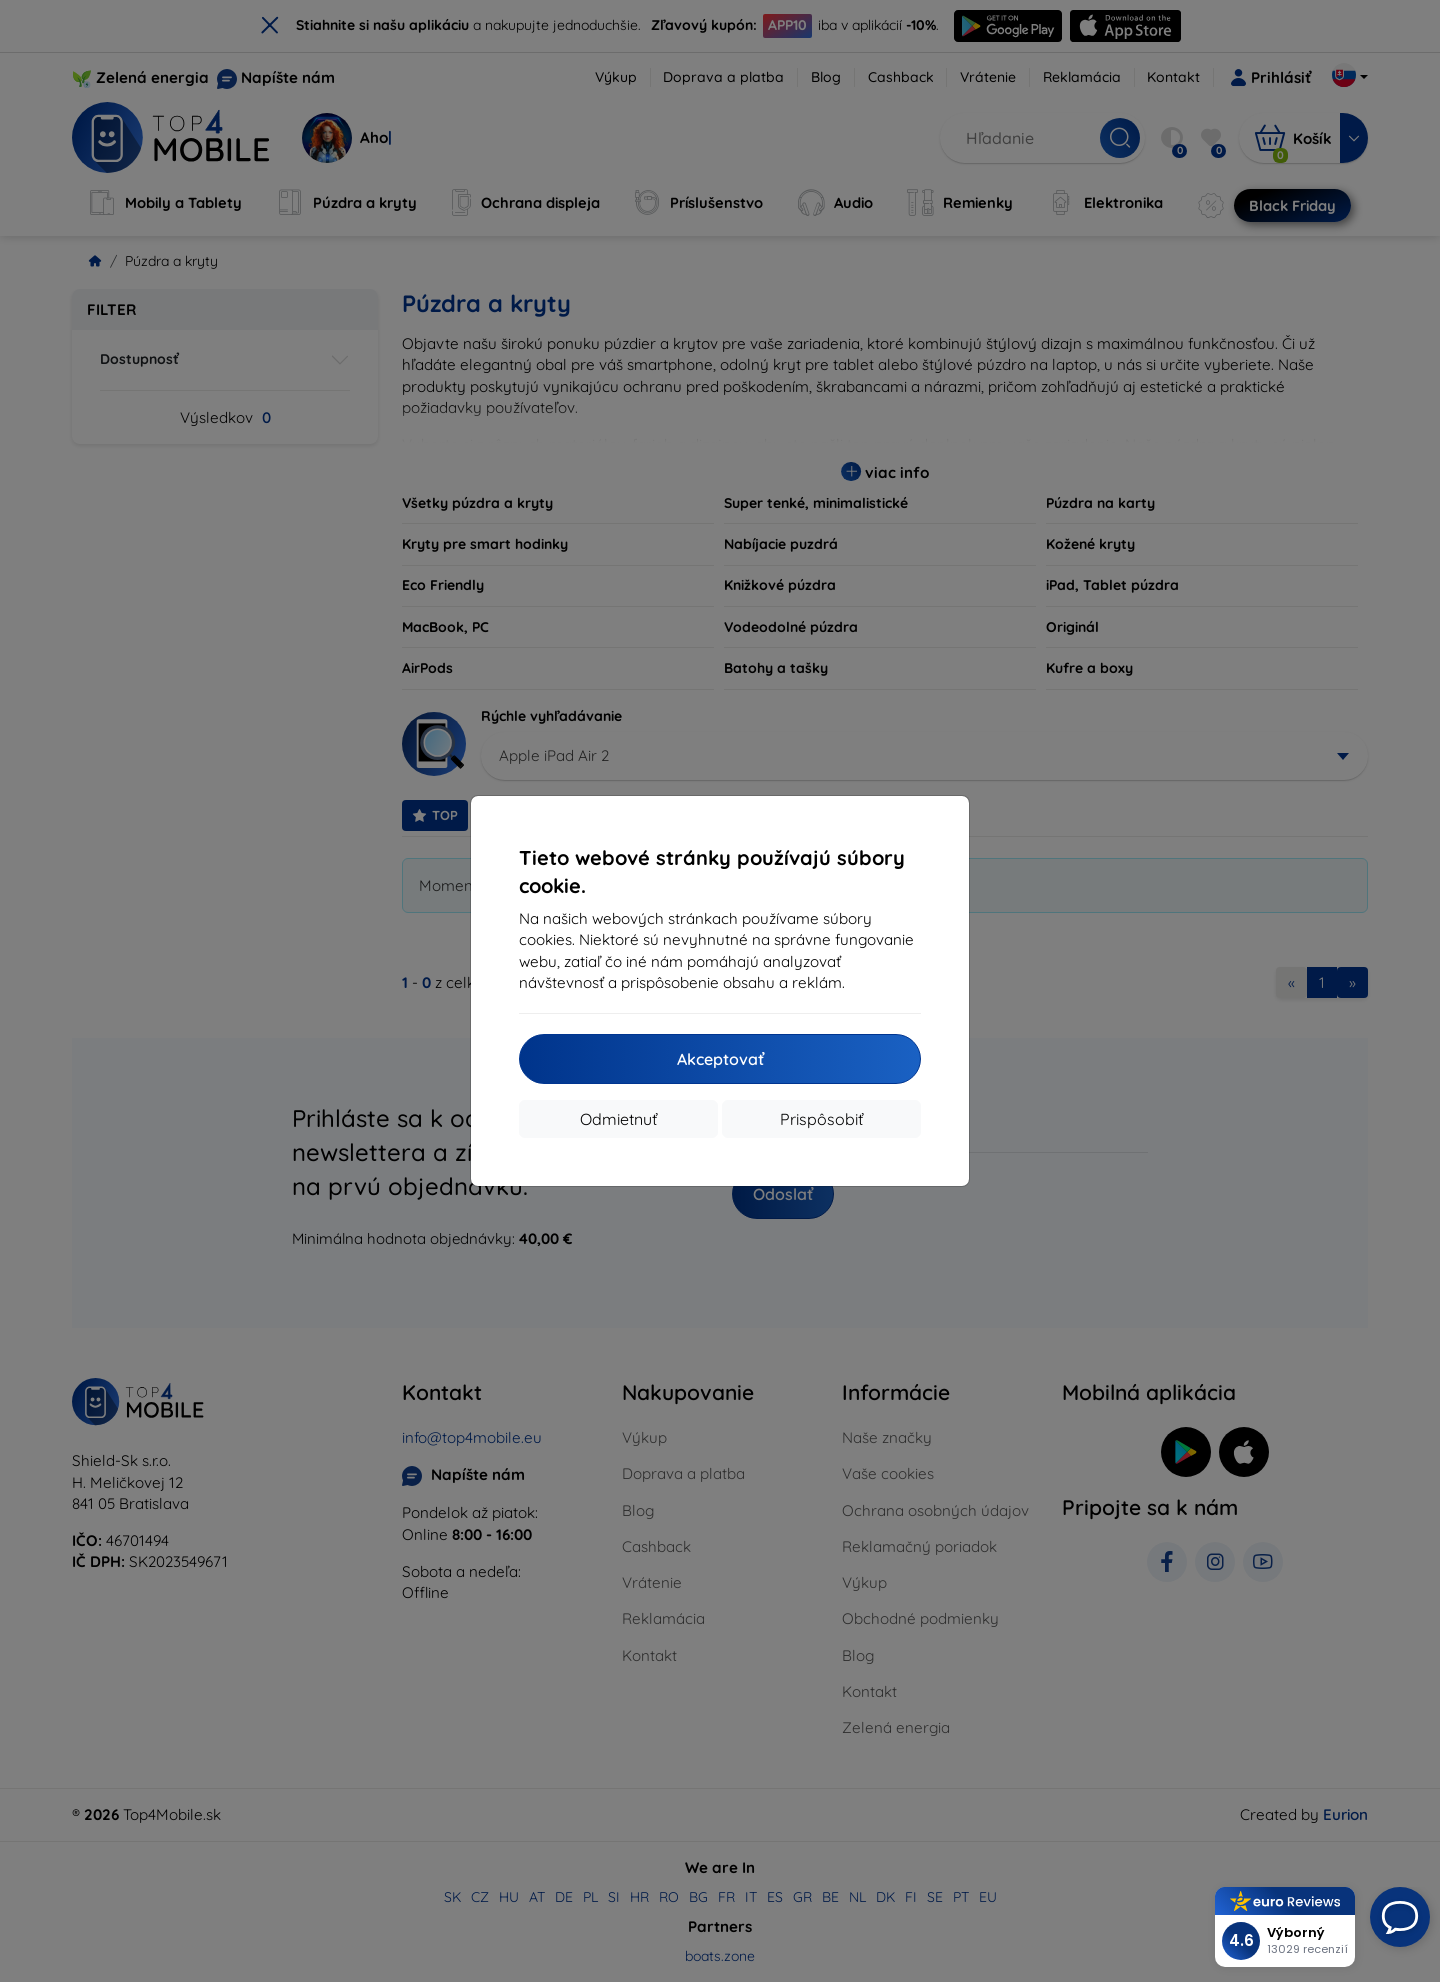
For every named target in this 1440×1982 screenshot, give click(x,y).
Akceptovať (720, 1059)
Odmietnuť (618, 1119)
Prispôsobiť (821, 1119)
